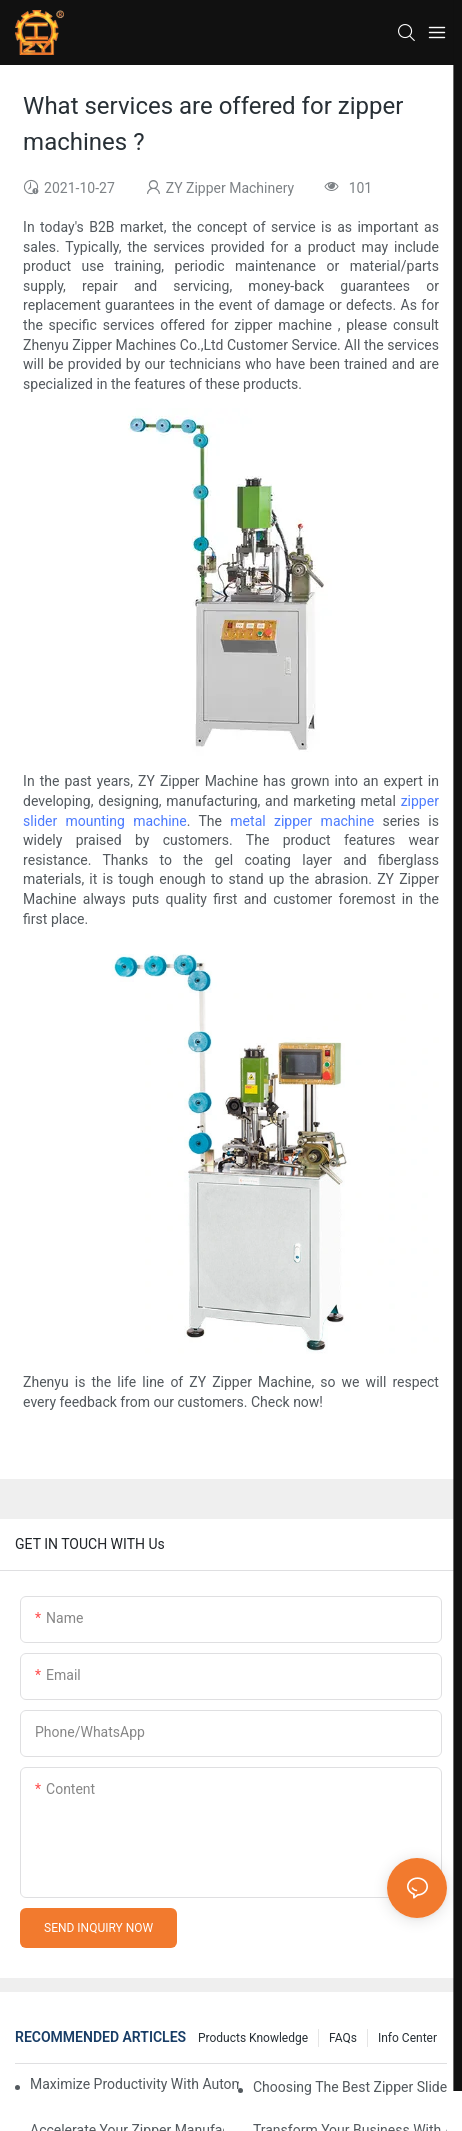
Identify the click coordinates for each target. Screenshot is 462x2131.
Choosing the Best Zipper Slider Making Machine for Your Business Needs (350, 2087)
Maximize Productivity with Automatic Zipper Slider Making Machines (134, 2084)
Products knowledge (253, 2038)
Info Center (407, 2038)
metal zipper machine (302, 821)
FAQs (343, 2038)
